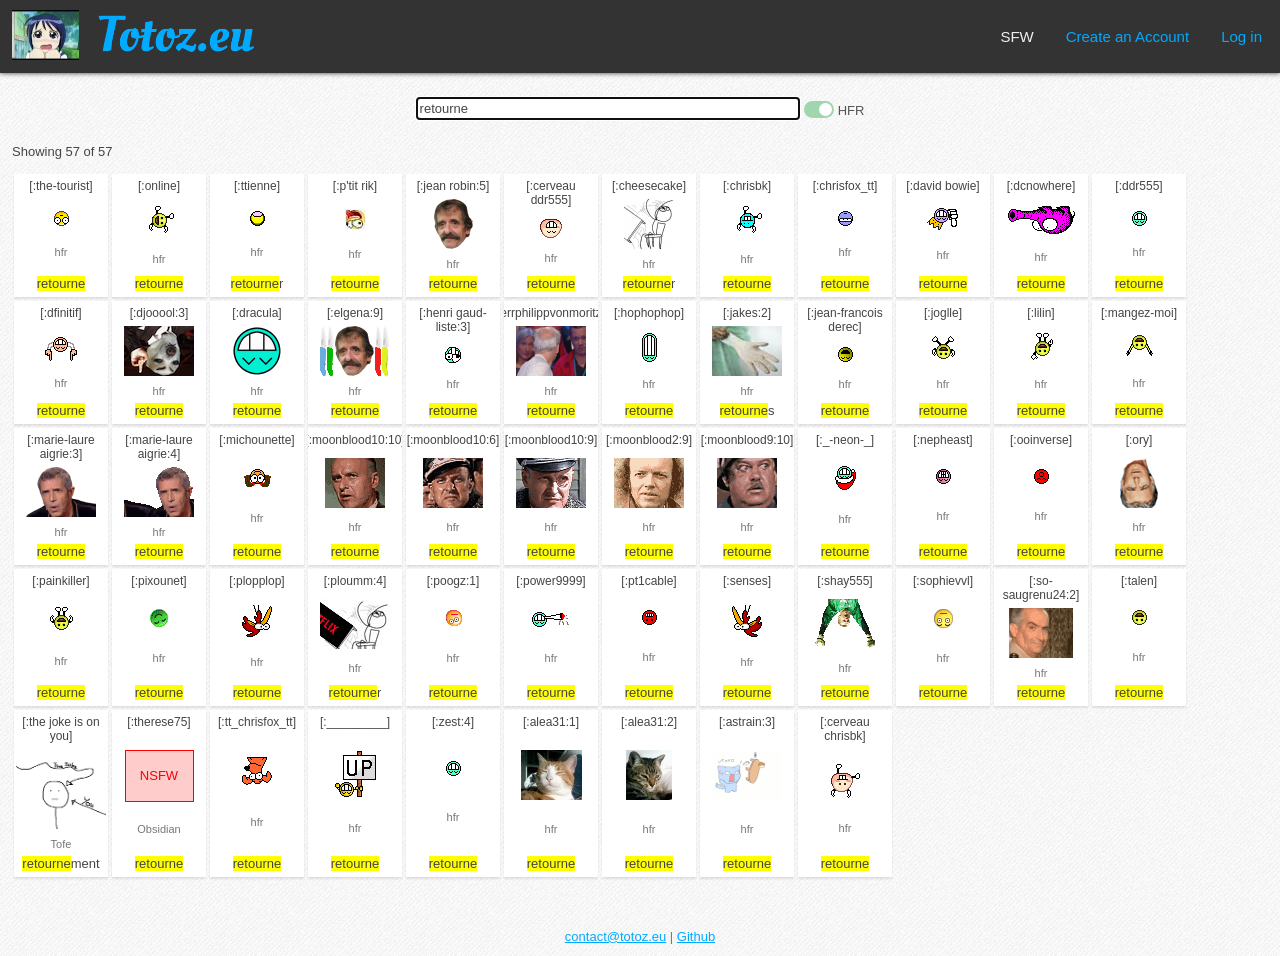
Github (696, 936)
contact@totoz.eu (615, 936)
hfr (61, 252)
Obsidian (158, 829)
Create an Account (1127, 36)
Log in (1241, 36)
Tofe (61, 844)
